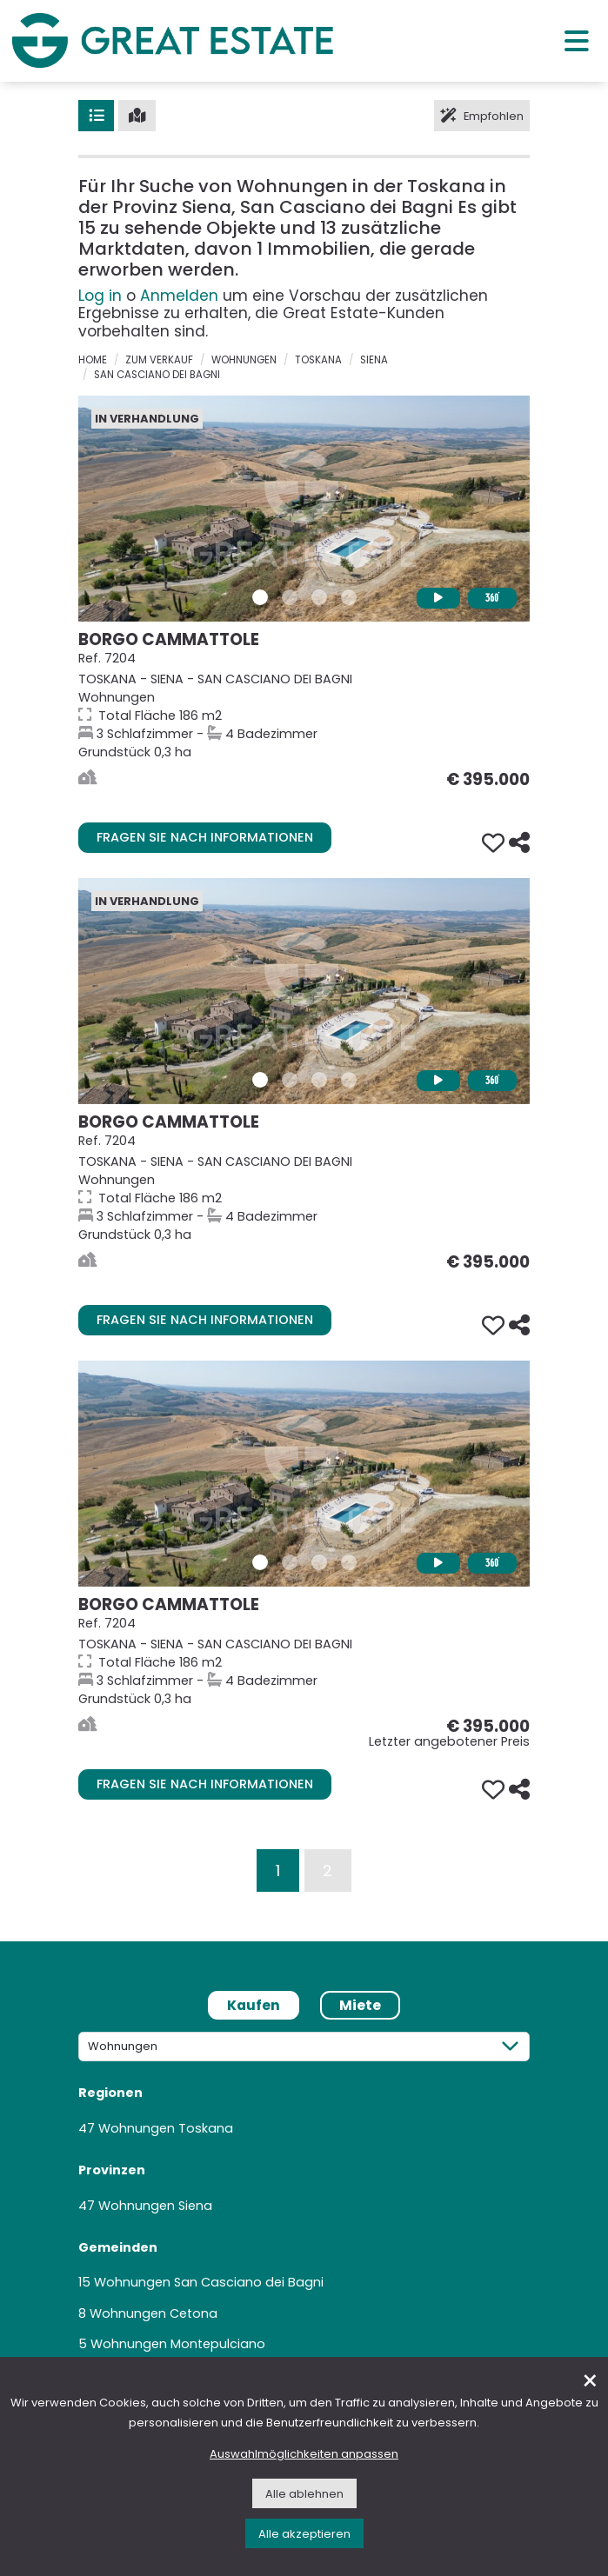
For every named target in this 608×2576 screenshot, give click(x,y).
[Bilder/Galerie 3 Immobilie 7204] (319, 597)
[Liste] (96, 115)
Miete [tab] (360, 2005)
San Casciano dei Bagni (157, 375)
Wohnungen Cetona (153, 2313)
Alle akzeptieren (304, 2534)
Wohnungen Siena (155, 2205)
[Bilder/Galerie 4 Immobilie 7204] (349, 597)
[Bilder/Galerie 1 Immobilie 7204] (260, 597)
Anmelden (179, 295)
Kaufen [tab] (253, 2005)
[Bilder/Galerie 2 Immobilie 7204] (289, 597)
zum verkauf (159, 360)
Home (92, 360)
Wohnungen (244, 360)
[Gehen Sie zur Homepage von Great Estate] (172, 40)
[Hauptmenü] (577, 40)
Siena (374, 360)
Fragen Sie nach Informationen (205, 837)
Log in (100, 295)
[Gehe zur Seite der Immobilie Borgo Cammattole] (303, 509)
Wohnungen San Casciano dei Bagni (209, 2282)
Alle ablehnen (304, 2494)
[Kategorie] (303, 2046)
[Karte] (137, 115)
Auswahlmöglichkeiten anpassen (304, 2454)
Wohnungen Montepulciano (177, 2344)
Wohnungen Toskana (165, 2128)
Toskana (318, 360)
